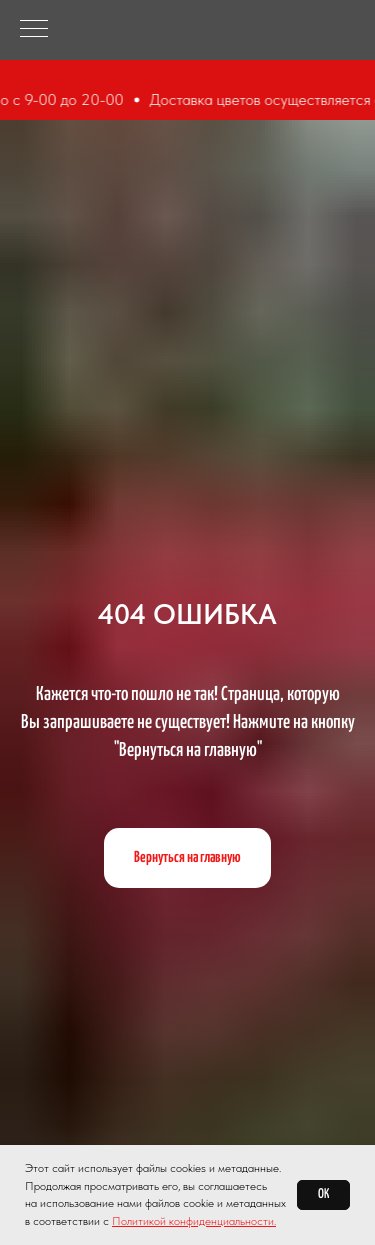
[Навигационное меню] (34, 30)
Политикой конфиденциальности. (194, 1221)
